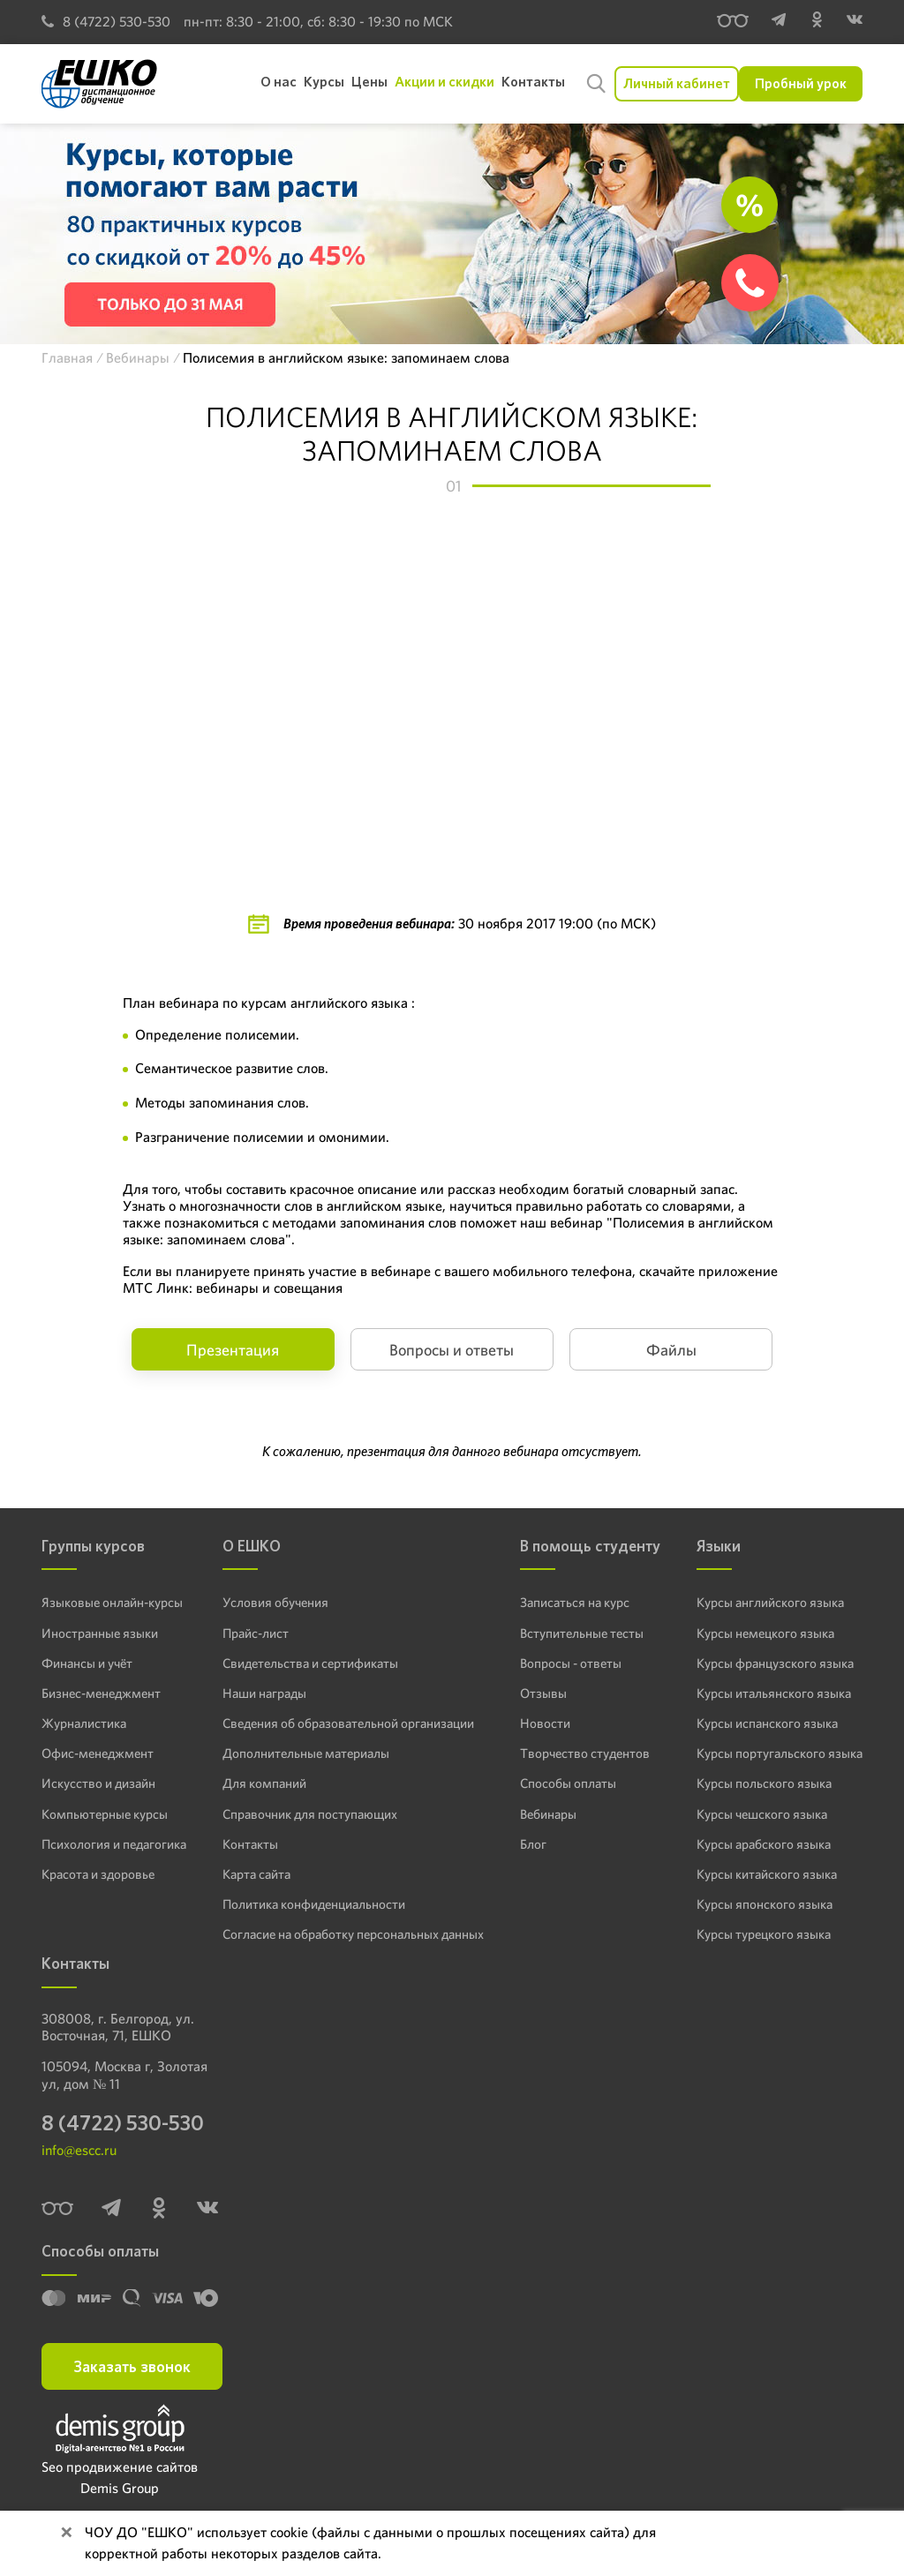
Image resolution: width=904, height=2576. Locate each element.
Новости (545, 1722)
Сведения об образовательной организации (345, 1722)
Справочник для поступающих (308, 1812)
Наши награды (265, 1692)
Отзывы (542, 1692)
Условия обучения (276, 1602)
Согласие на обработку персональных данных (351, 1932)
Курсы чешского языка (767, 1812)
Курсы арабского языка (769, 1842)
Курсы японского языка (769, 1902)
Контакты (251, 1842)
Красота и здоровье (94, 1872)
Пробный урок (801, 83)
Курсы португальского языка (784, 1752)
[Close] (66, 2533)
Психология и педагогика (111, 1842)
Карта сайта (258, 1872)
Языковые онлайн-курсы (108, 1602)
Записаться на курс (575, 1602)
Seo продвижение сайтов (119, 2467)
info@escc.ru (79, 2151)
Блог (534, 1842)
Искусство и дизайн (96, 1782)
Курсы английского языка (776, 1602)
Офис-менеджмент (94, 1752)
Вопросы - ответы (568, 1662)
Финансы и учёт (85, 1662)
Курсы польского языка (768, 1782)
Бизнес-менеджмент (98, 1692)
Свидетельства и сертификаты (309, 1662)
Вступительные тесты (580, 1632)
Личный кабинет (676, 83)
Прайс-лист (257, 1632)
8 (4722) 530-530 (105, 21)
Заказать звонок (132, 2366)
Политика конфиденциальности (313, 1902)
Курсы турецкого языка (769, 1932)
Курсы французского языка (780, 1662)
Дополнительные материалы (304, 1752)
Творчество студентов (582, 1752)
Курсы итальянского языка (778, 1692)
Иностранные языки (96, 1632)
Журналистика (82, 1722)
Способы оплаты (566, 1782)
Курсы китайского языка (772, 1872)
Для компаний (265, 1782)
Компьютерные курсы (101, 1812)
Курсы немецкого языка (771, 1632)
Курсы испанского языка (772, 1722)
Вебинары (549, 1812)
